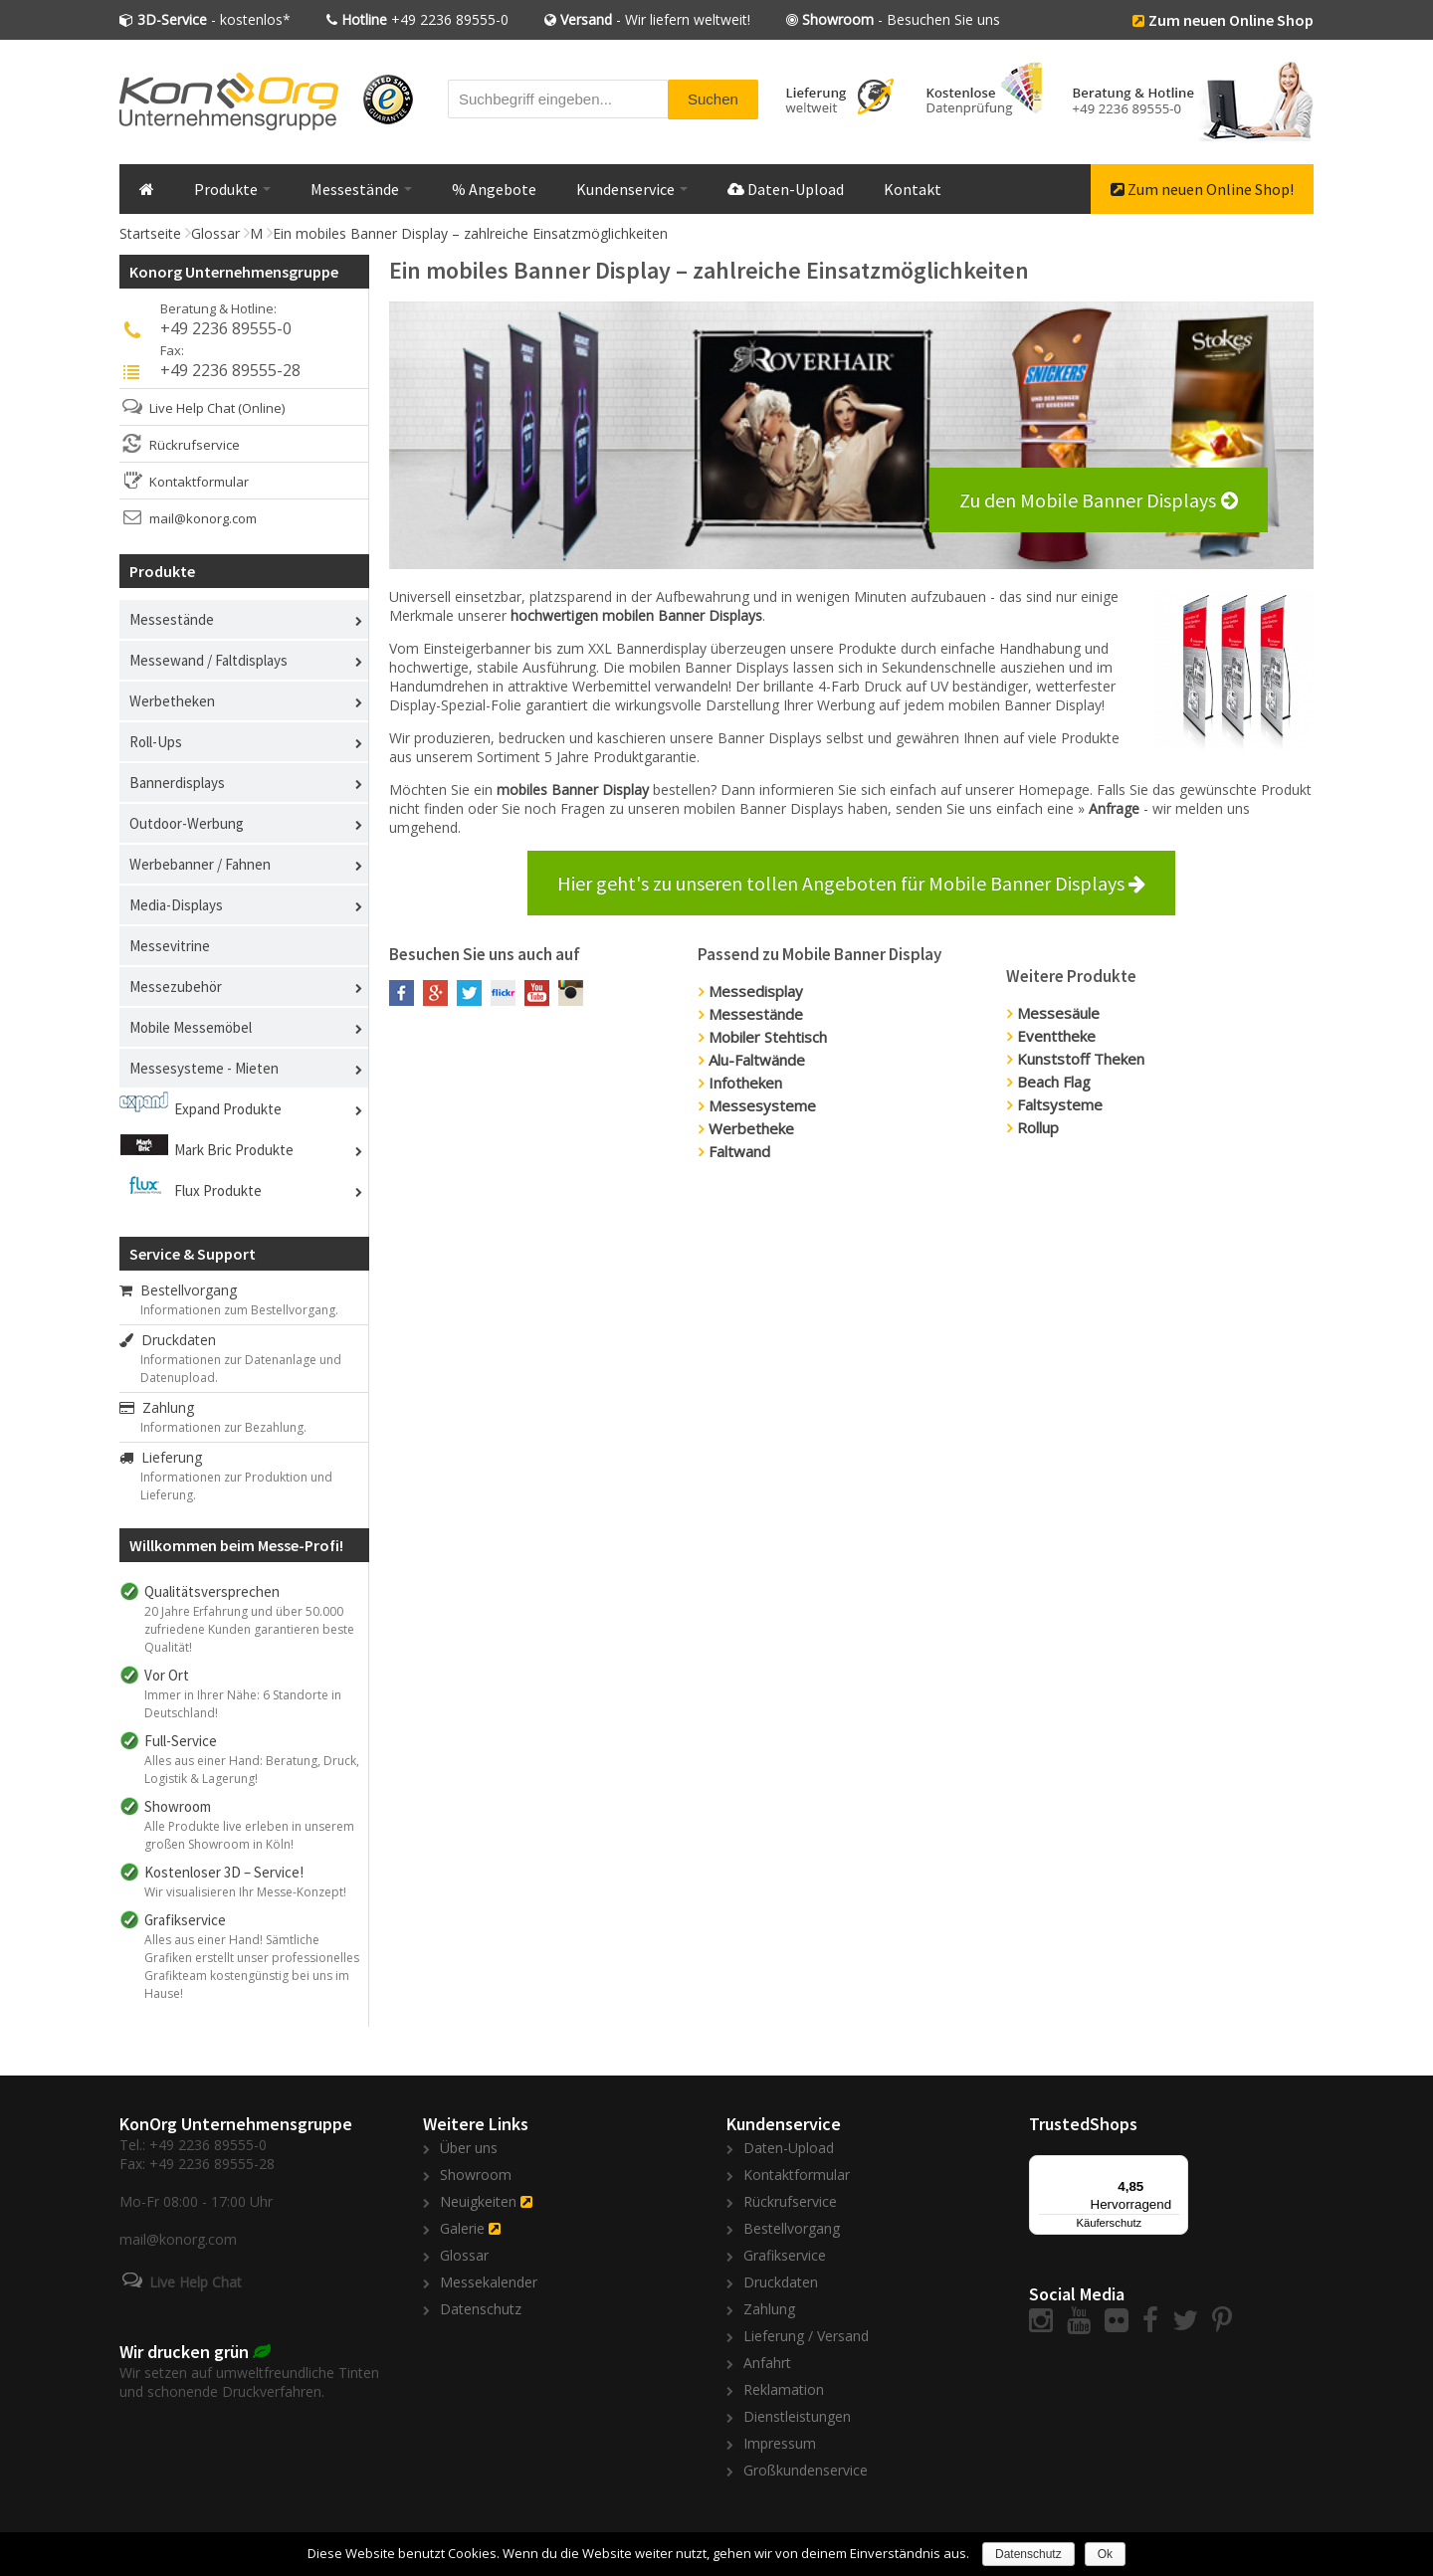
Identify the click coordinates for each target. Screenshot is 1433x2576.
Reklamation (783, 2389)
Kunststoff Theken (1080, 1059)
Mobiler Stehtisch (768, 1037)
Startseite (150, 233)
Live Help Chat (192, 408)
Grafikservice (784, 2255)
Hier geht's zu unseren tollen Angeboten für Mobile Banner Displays (851, 883)
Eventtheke (1056, 1036)
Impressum (779, 2443)
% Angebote (494, 189)
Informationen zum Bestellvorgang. (239, 1309)
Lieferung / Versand (806, 2335)
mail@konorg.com (203, 518)
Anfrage (1116, 808)
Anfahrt (767, 2362)
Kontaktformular (199, 482)
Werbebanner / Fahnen (200, 864)
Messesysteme (762, 1105)
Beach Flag (1054, 1081)
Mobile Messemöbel (190, 1027)
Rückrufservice (194, 445)
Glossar (215, 233)
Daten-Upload (785, 189)
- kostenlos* (214, 19)
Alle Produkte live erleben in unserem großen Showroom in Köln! (249, 1835)
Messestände (361, 189)
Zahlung (156, 1407)
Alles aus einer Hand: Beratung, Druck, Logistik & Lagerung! (251, 1769)
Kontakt (912, 189)
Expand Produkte (228, 1108)
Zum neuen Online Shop (1231, 20)
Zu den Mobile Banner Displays (1087, 500)
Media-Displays (176, 904)
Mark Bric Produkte (234, 1149)
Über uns (469, 2147)
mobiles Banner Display (573, 789)
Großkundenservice (805, 2470)
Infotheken (745, 1082)
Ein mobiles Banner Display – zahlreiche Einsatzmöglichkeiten (470, 233)
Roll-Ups (155, 741)
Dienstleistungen (797, 2416)
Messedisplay (756, 991)
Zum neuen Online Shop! (1202, 189)
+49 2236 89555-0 (425, 19)
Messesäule (1058, 1013)
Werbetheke (751, 1128)
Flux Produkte (218, 1190)
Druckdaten (167, 1339)
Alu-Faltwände (757, 1060)
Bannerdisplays (177, 782)
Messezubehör (175, 986)
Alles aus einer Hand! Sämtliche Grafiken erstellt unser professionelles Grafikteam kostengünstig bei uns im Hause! (251, 1966)
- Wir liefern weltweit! (655, 19)
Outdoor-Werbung (186, 823)
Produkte (232, 189)
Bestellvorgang (178, 1290)
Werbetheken (172, 701)
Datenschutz (480, 2308)
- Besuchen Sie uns (901, 19)
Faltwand (739, 1151)
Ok (1105, 2554)
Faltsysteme (1060, 1104)
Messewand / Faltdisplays (208, 660)
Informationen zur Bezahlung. (223, 1427)
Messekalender (488, 2282)
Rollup (1038, 1127)
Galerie (462, 2228)
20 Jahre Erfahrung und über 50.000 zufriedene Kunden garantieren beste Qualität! (249, 1629)
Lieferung (160, 1457)
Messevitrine (169, 945)
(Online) (261, 408)
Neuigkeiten (478, 2201)
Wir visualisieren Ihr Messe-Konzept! (245, 1891)
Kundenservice (632, 189)
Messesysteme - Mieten (204, 1068)
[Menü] (1176, 2167)
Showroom (476, 2174)
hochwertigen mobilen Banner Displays (636, 615)
